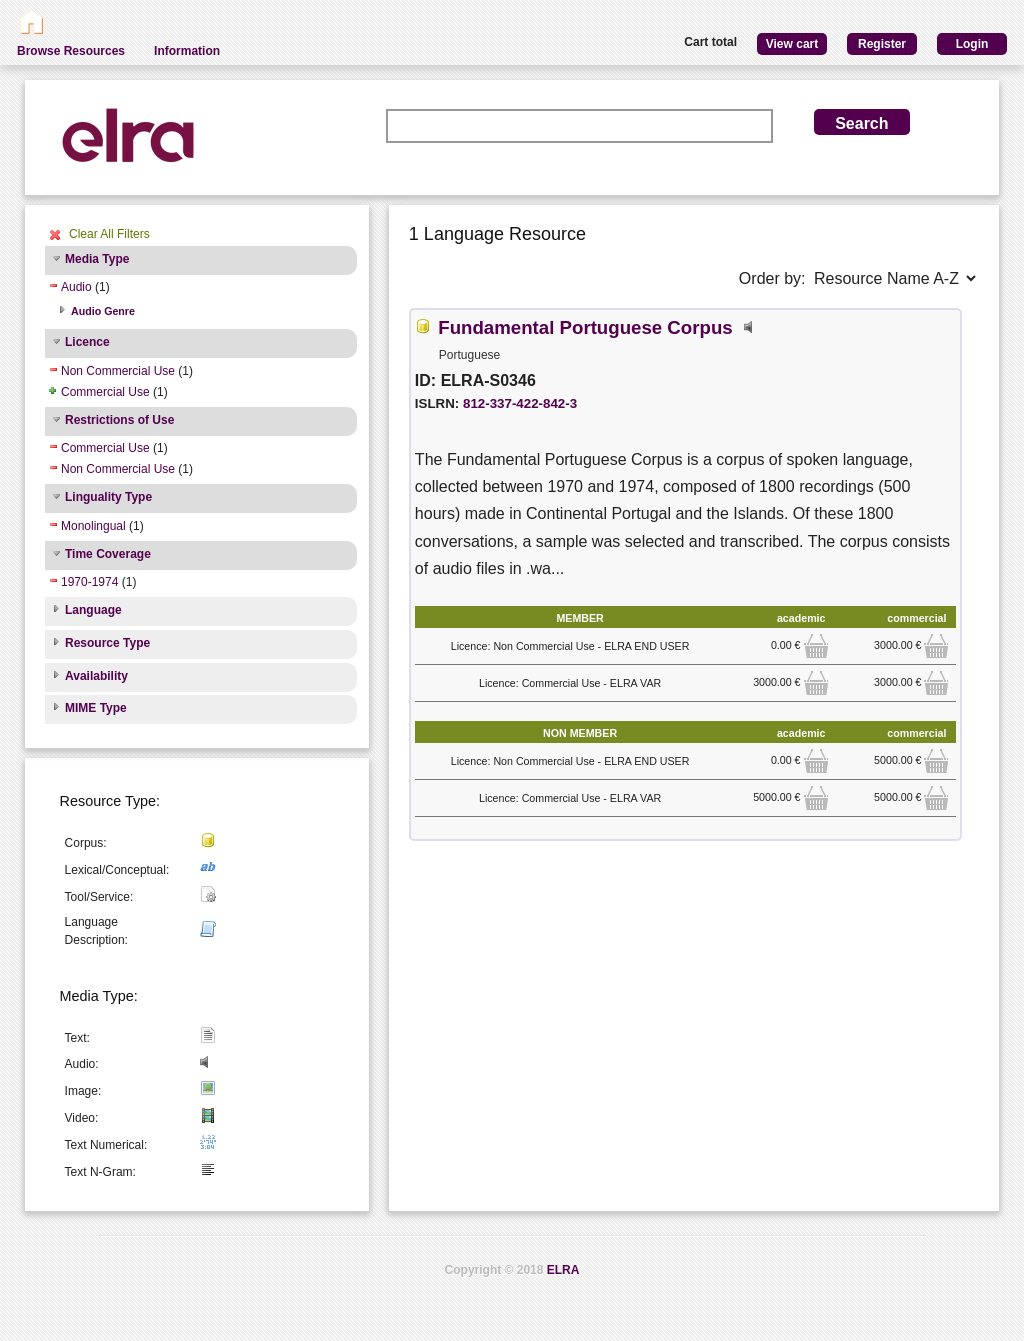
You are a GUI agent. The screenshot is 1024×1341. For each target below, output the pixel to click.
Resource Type (107, 643)
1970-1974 (89, 582)
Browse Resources (71, 51)
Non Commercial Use (118, 371)
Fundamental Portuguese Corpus (585, 327)
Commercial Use (105, 392)
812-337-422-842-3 (520, 403)
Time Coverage (108, 554)
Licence (87, 342)
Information (187, 51)
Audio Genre (103, 311)
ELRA (563, 1270)
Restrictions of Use (119, 420)
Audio (76, 287)
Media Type (97, 259)
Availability (96, 676)
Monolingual (93, 526)
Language (93, 610)
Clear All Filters (109, 234)
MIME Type (96, 708)
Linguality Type (108, 497)
